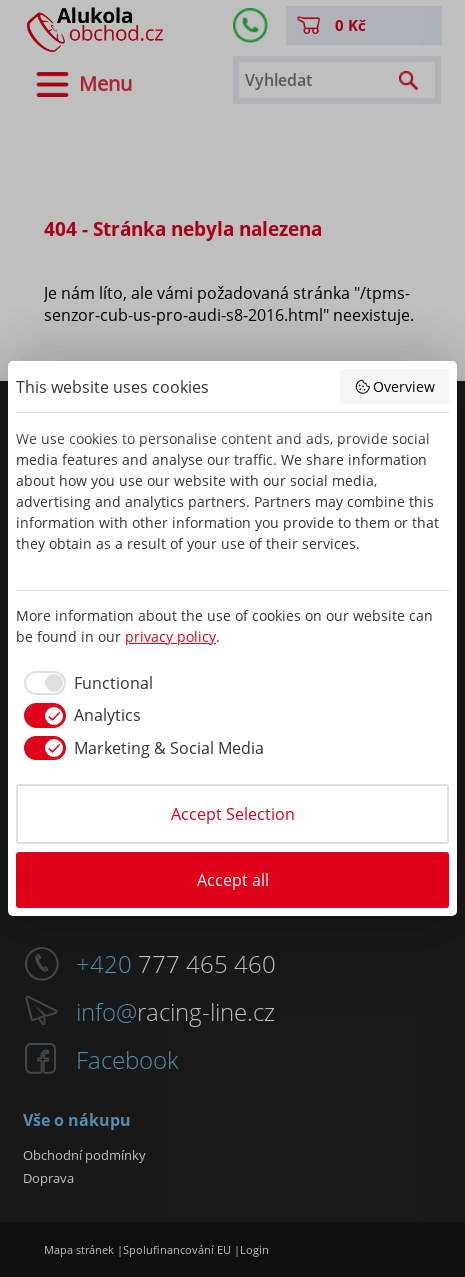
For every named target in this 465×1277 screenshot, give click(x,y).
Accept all (233, 880)
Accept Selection (233, 814)
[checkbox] (84, 683)
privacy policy (170, 636)
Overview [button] (395, 386)
